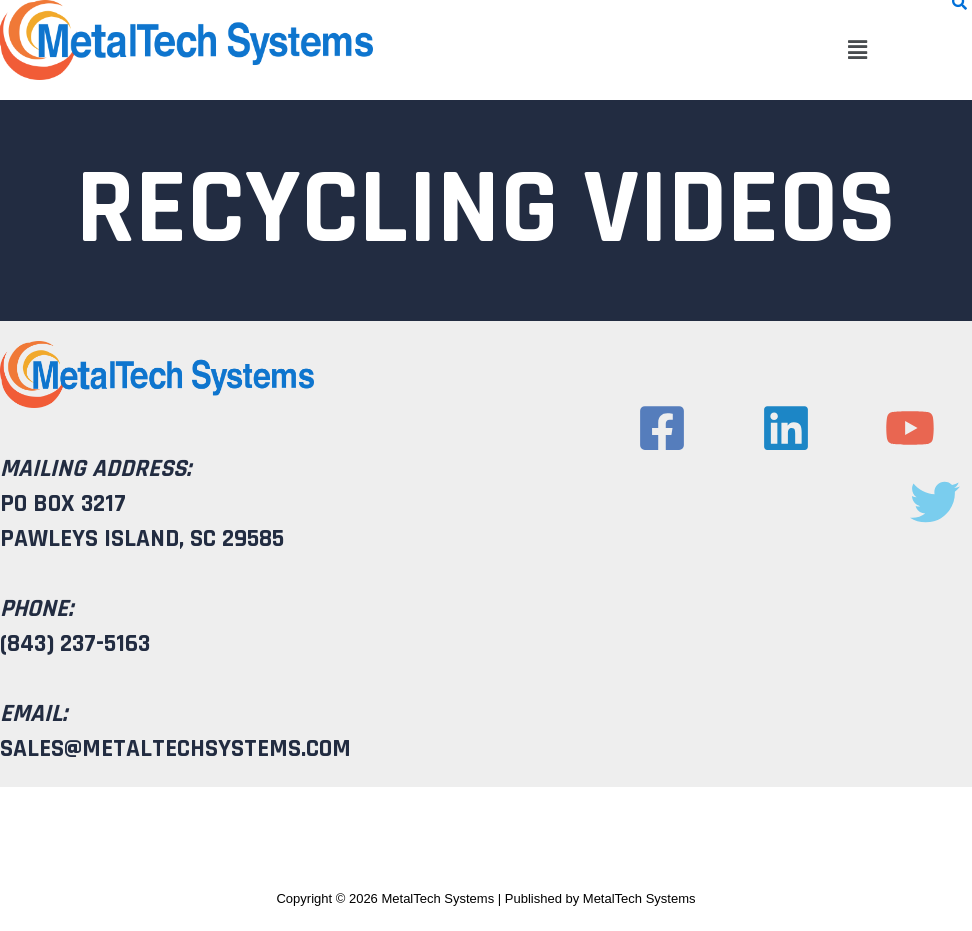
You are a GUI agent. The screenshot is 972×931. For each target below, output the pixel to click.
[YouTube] (910, 428)
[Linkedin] (786, 428)
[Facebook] (662, 428)
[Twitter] (935, 502)
